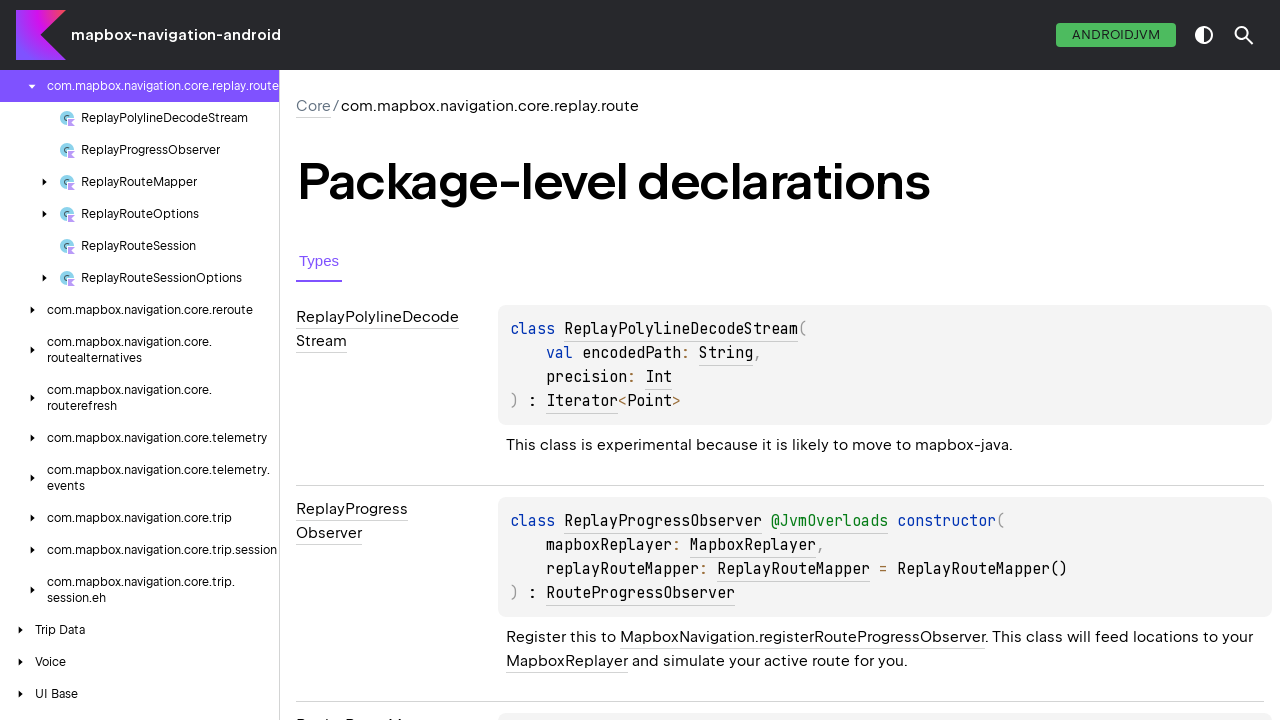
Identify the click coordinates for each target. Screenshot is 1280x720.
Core (313, 106)
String (726, 353)
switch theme (1204, 35)
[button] (1244, 35)
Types (319, 260)
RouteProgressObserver (640, 593)
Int (658, 377)
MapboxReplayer (753, 545)
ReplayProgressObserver (663, 521)
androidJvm (1116, 34)
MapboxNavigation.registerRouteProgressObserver (802, 637)
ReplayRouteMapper (793, 569)
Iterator (582, 401)
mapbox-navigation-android (176, 35)
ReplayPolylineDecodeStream (681, 329)
